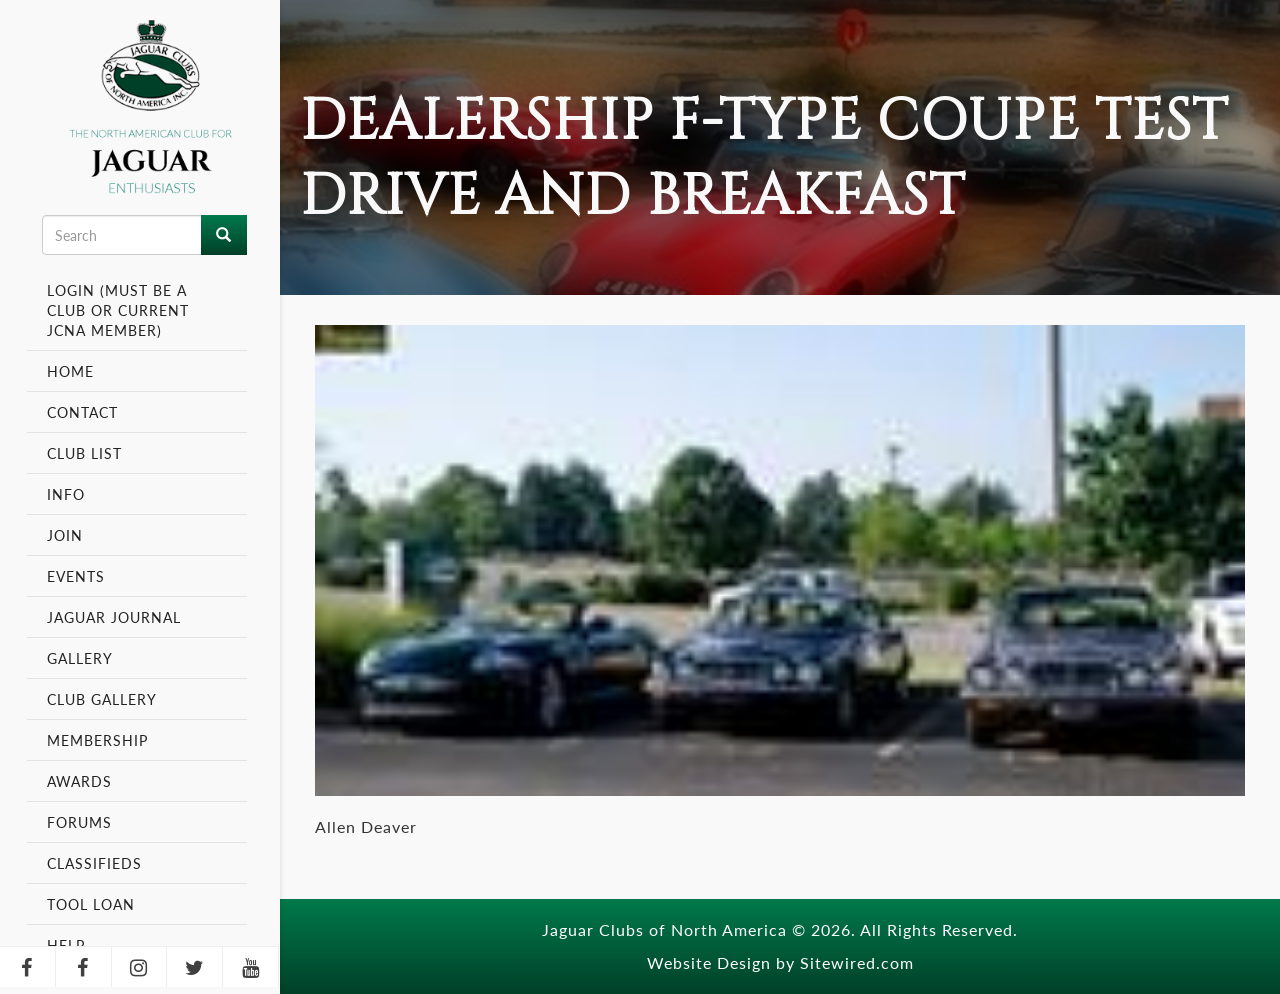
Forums (79, 822)
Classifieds (94, 863)
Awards (79, 781)
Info (68, 494)
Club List (84, 453)
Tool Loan (91, 904)
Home (70, 371)
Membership (100, 740)
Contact (82, 412)
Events (78, 576)
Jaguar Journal (114, 617)
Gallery (80, 658)
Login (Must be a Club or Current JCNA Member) (118, 310)
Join (65, 535)
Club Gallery (102, 699)
